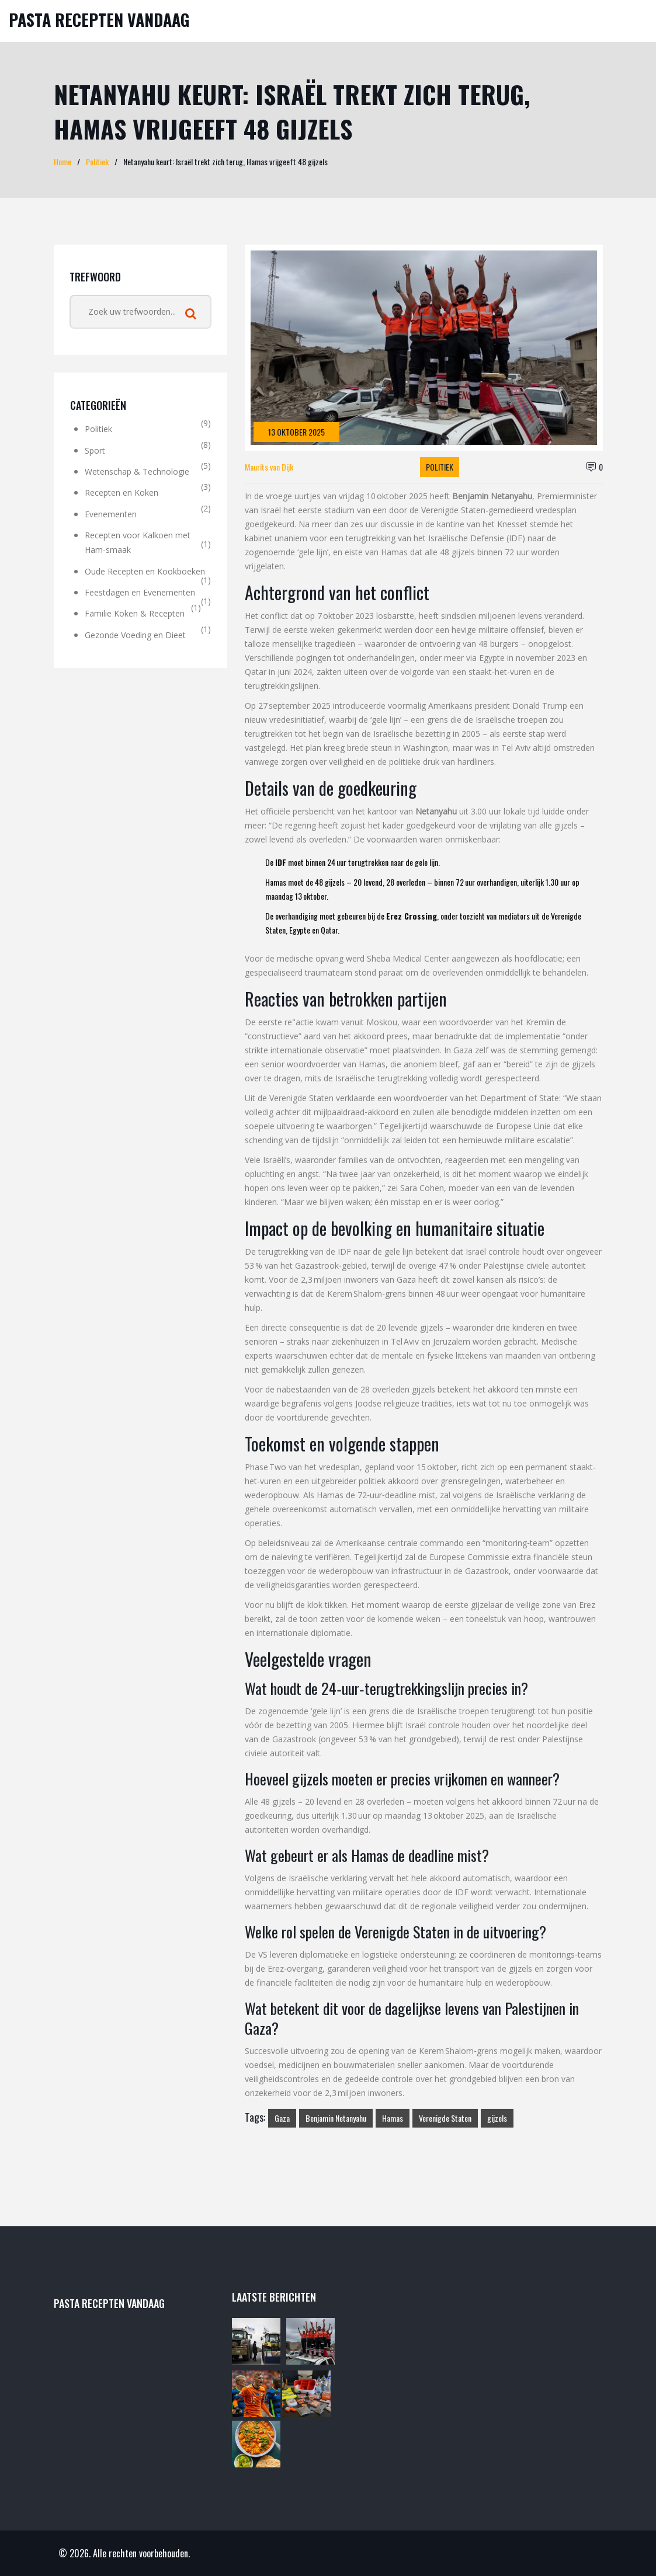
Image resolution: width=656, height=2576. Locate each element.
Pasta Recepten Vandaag (99, 20)
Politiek (97, 161)
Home (62, 161)
